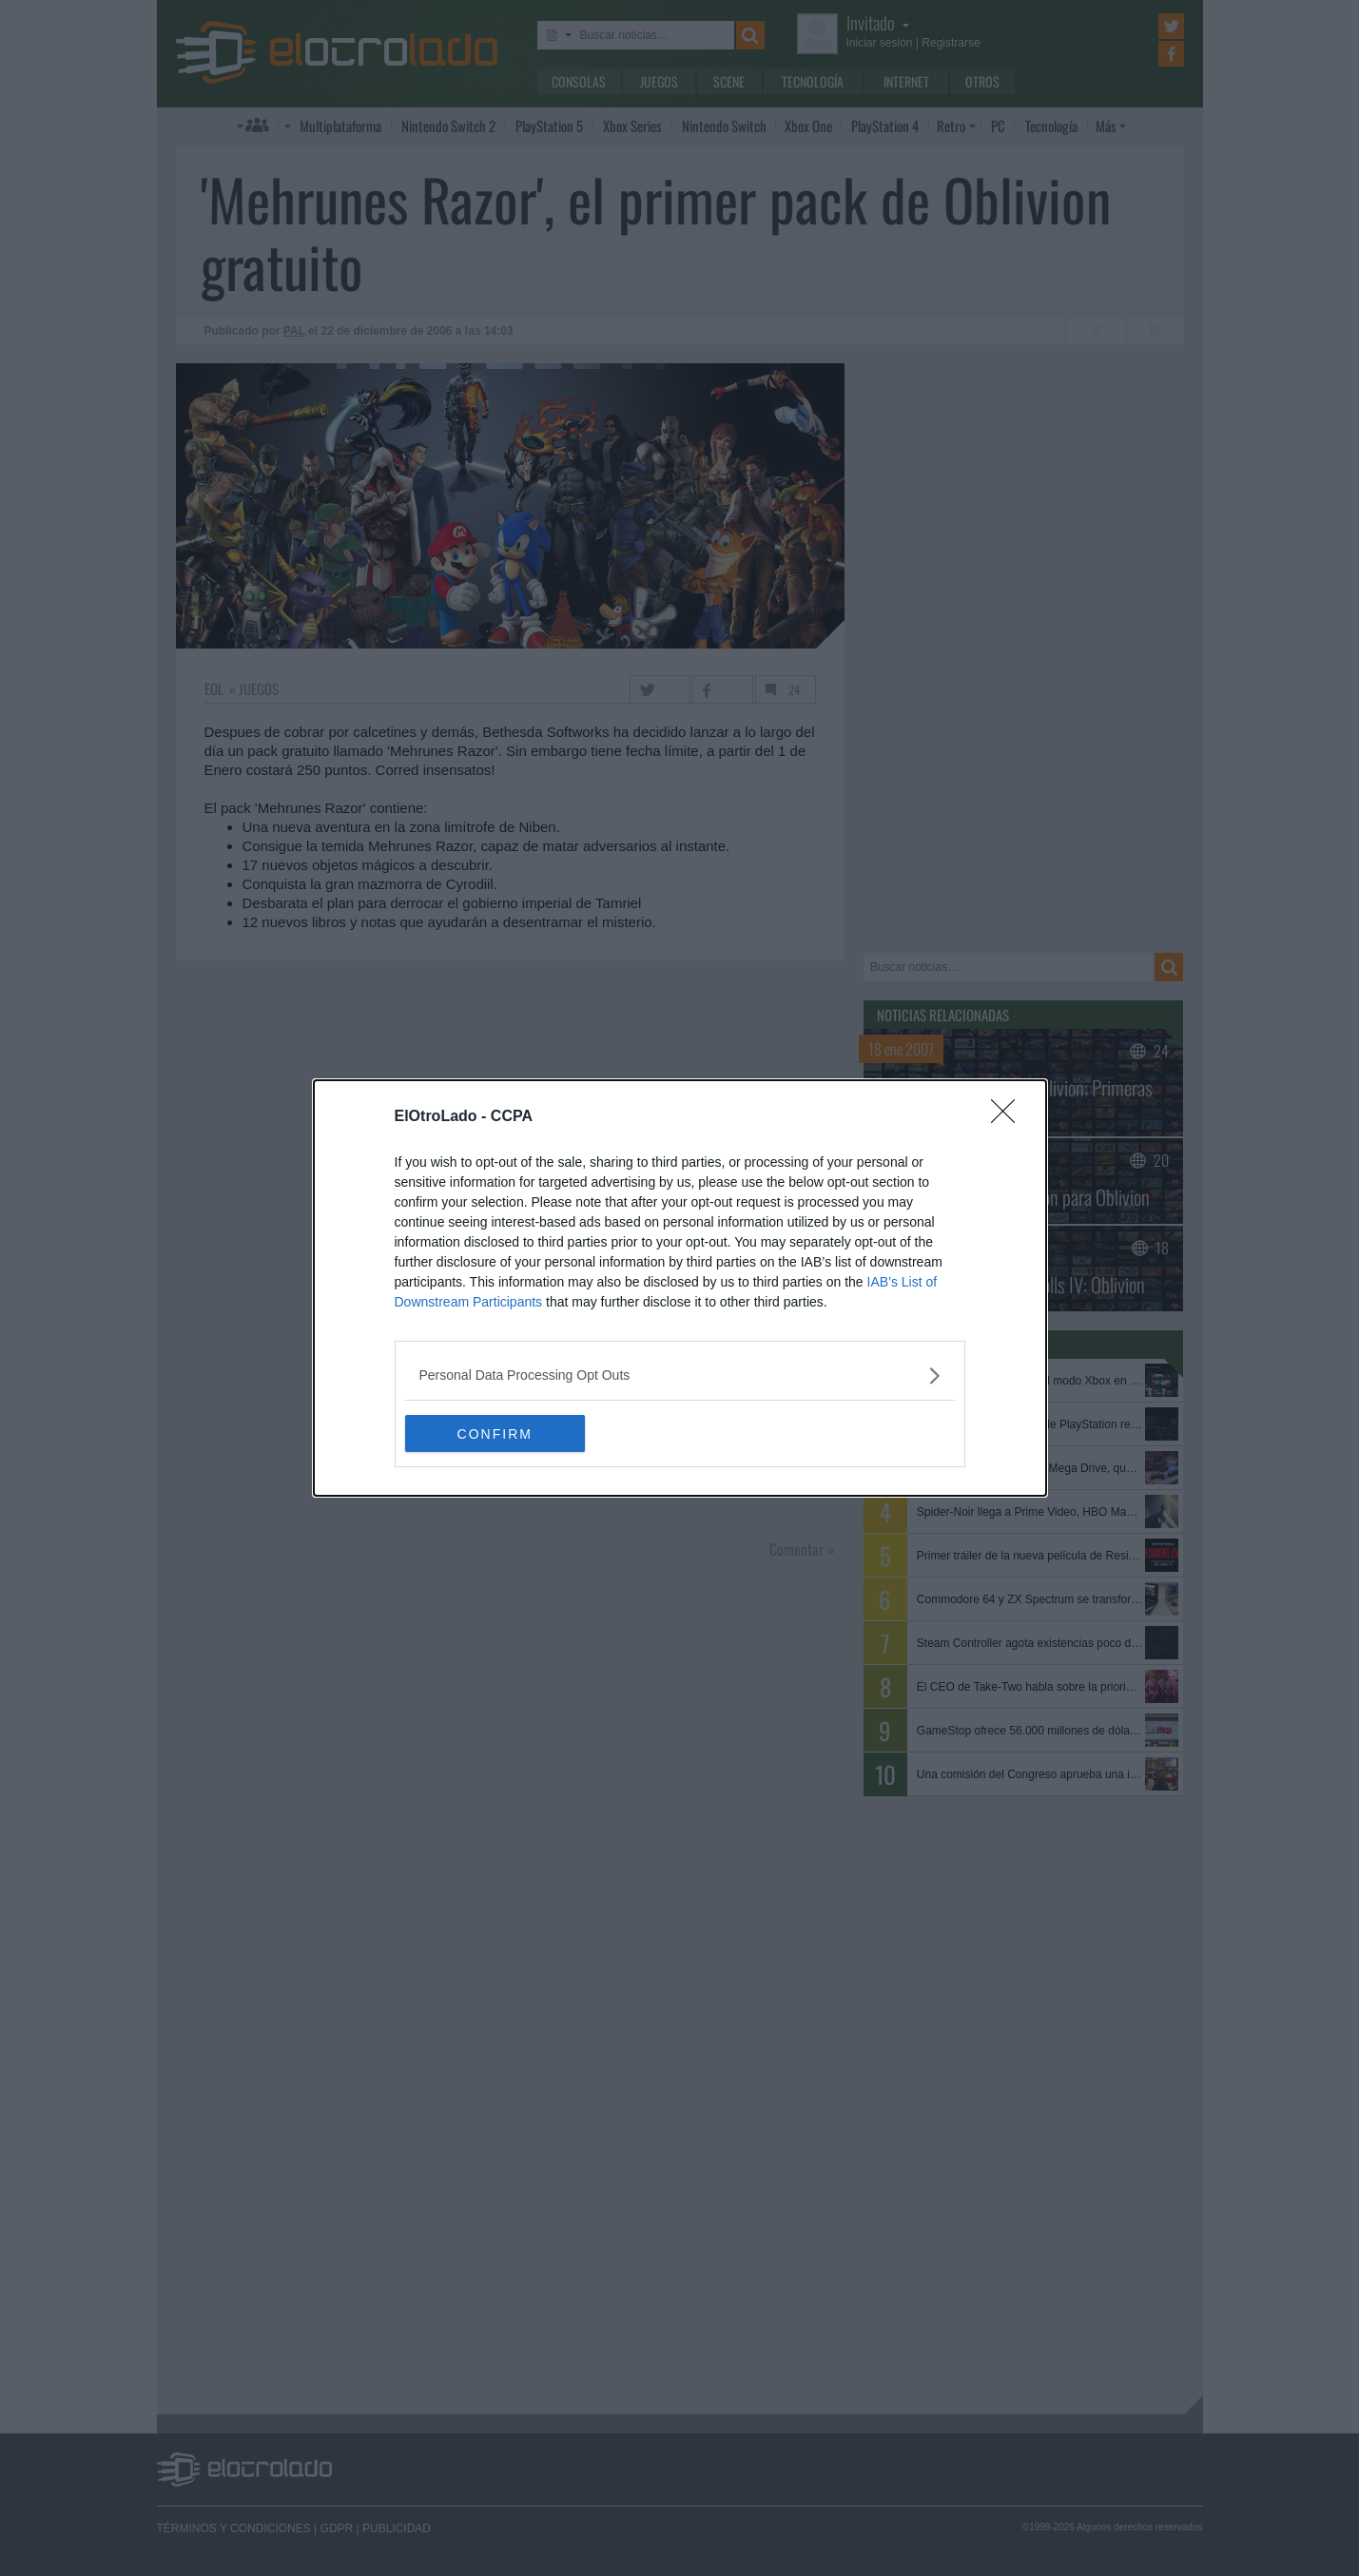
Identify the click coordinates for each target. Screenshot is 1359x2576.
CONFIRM (495, 1434)
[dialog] (680, 1288)
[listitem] (680, 1375)
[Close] (1009, 1117)
